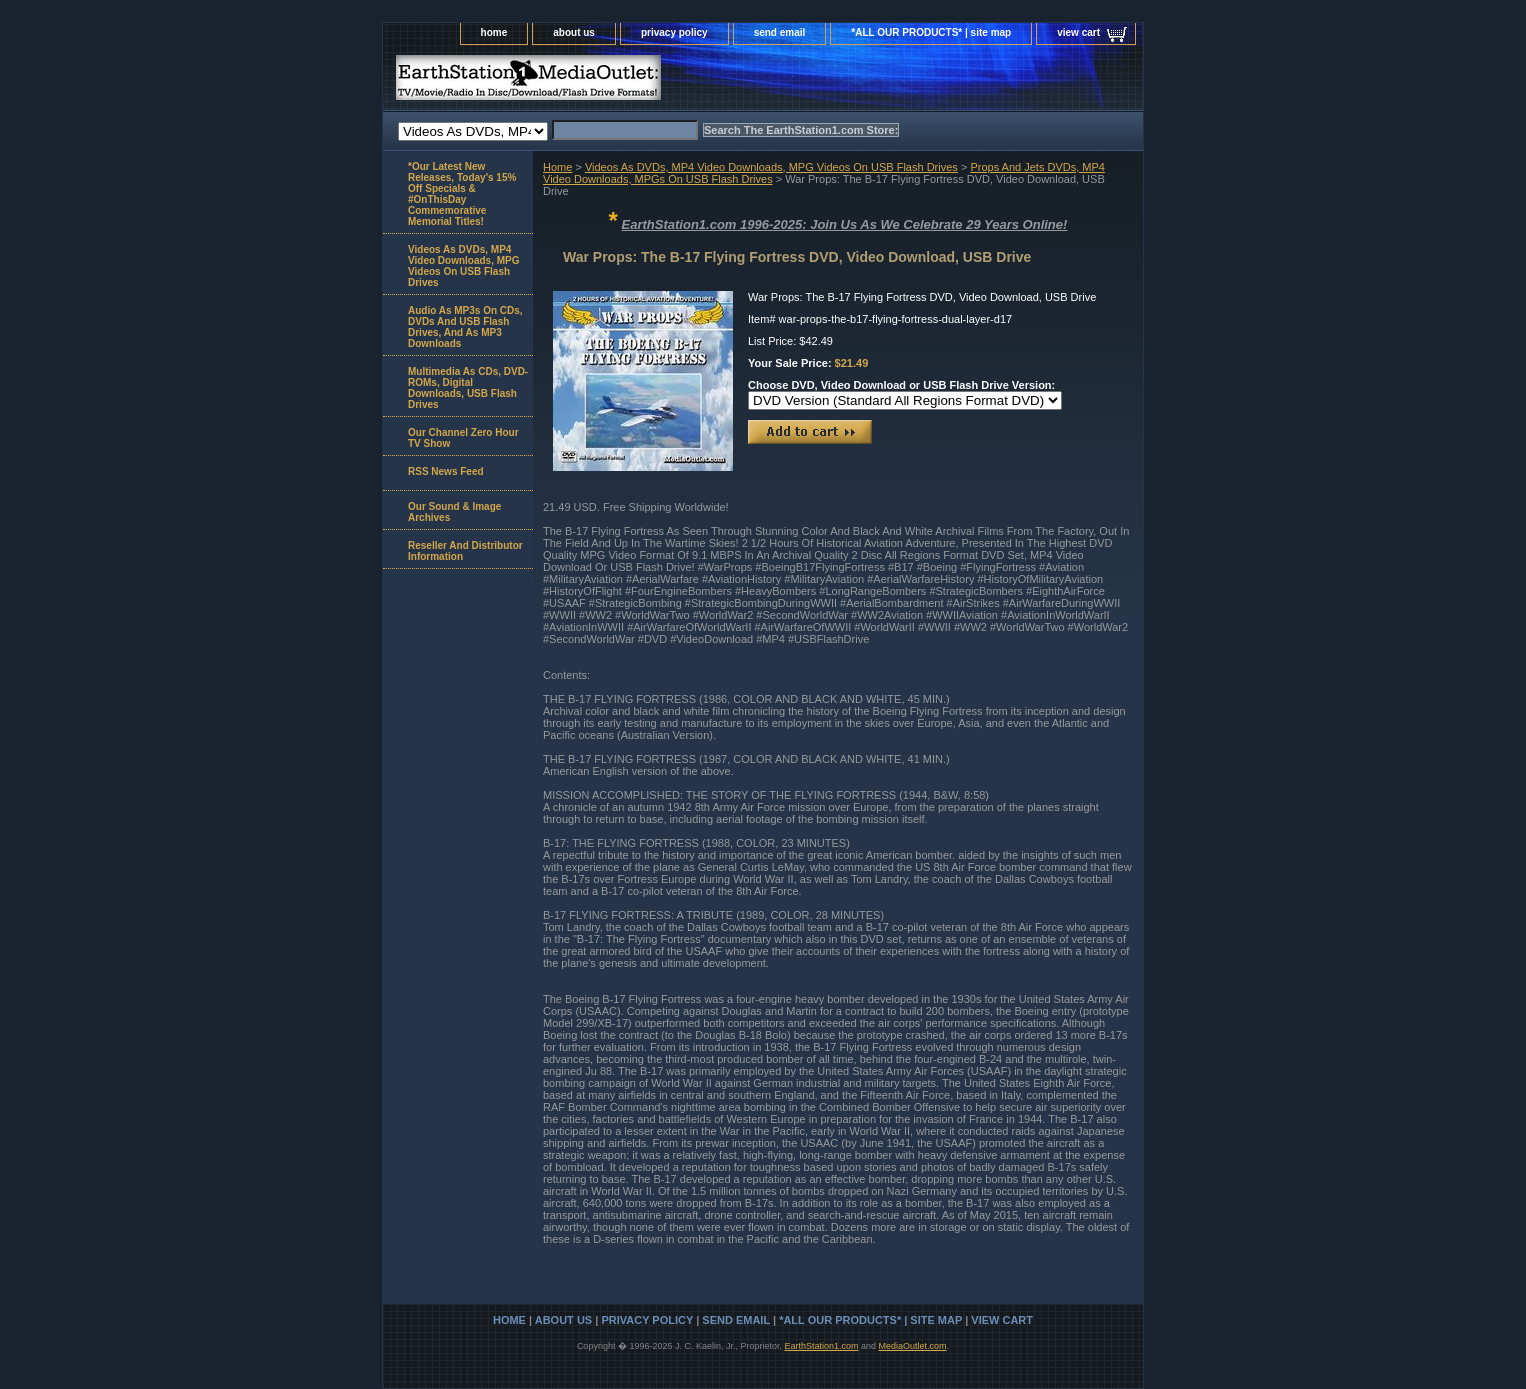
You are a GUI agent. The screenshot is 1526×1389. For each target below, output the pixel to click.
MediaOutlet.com (913, 1346)
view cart (1078, 32)
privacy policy (674, 32)
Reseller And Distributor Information (465, 551)
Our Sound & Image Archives (454, 512)
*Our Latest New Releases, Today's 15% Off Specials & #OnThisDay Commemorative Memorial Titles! (462, 194)
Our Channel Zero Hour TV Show (463, 438)
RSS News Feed (446, 471)
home (494, 32)
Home (557, 167)
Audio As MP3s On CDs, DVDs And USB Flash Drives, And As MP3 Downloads (465, 327)
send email (780, 32)
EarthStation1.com (821, 1346)
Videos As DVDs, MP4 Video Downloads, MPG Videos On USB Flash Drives (771, 167)
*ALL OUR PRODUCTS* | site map (931, 32)
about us (574, 32)
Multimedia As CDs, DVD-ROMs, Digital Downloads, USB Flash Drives (468, 388)
